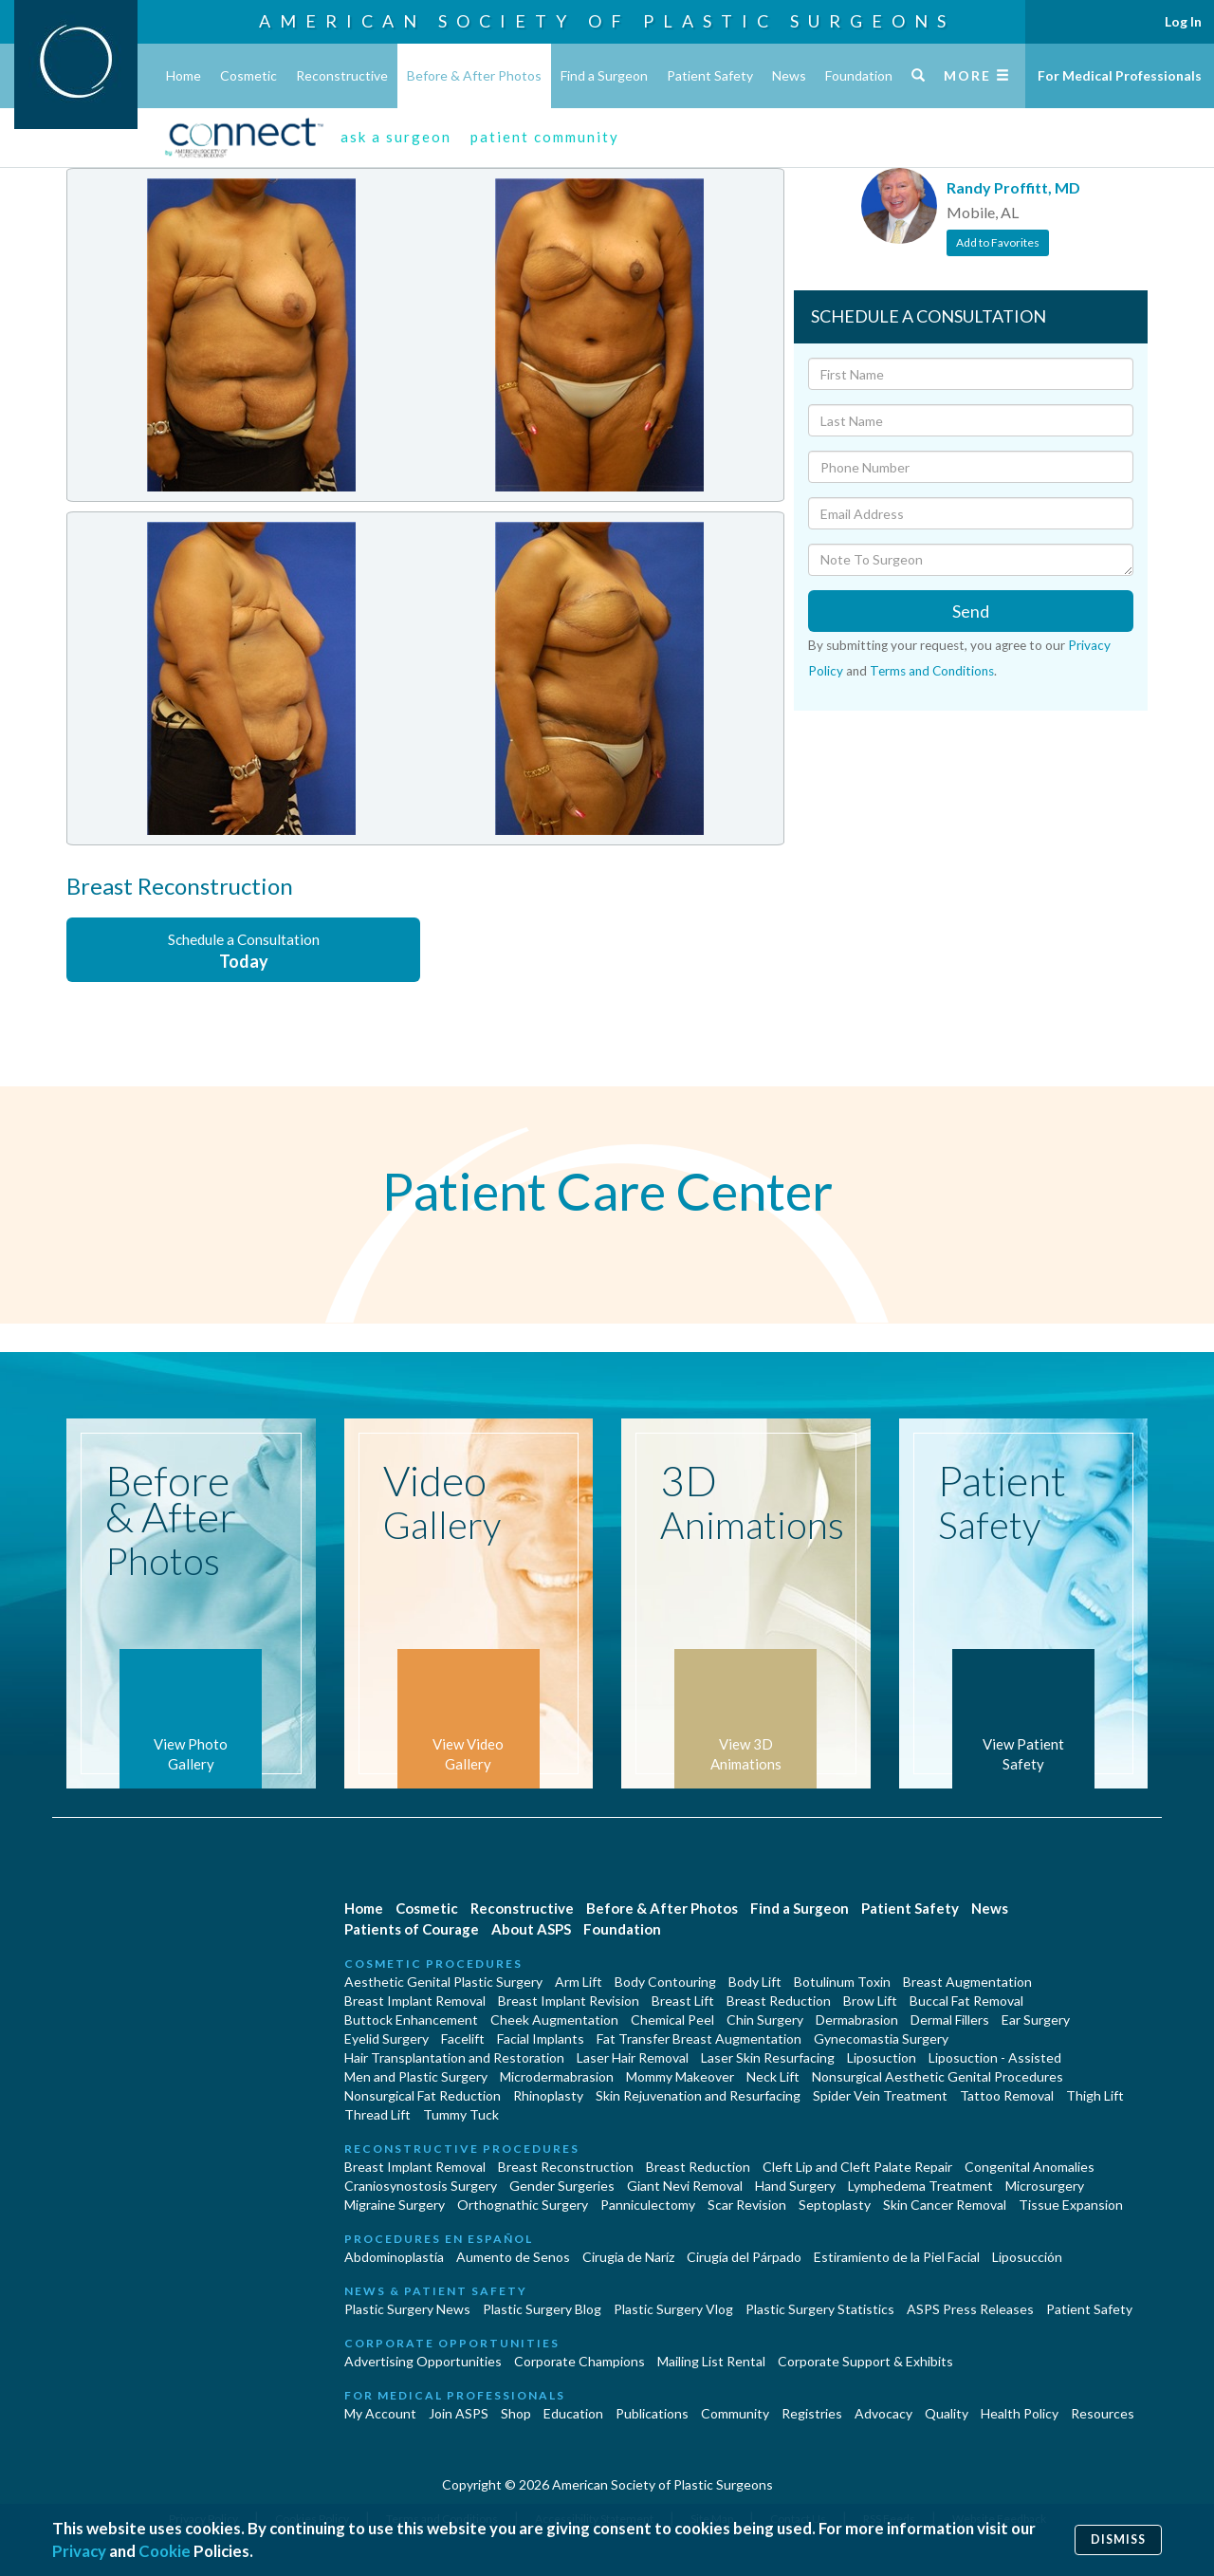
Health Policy (1019, 2413)
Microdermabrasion (557, 2076)
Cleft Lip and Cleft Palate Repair (857, 2167)
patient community (544, 136)
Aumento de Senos (513, 2257)
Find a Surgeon (604, 75)
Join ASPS (458, 2413)
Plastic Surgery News (407, 2309)
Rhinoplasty (548, 2095)
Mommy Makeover (680, 2076)
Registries (812, 2413)
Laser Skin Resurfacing (768, 2057)
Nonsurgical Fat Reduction (422, 2095)
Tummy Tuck (461, 2114)
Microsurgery (1044, 2186)
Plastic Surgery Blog (542, 2309)
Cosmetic (248, 75)
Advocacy (883, 2413)
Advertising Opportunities (423, 2361)
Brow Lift (870, 2000)
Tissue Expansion (1071, 2204)
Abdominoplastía (394, 2257)
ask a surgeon (395, 136)
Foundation (858, 75)
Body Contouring (665, 1982)
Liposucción (1027, 2257)
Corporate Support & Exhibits (865, 2361)
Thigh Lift (1095, 2095)
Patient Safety (710, 75)
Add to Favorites (997, 242)
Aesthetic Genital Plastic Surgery (443, 1982)
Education (573, 2413)
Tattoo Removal (1007, 2095)
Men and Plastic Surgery (415, 2076)
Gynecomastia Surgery (881, 2038)
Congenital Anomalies (1029, 2167)
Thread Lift (377, 2114)
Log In (1183, 21)
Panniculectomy (647, 2204)
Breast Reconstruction (566, 2167)
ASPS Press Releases (970, 2309)
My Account (380, 2413)
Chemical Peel (672, 2019)
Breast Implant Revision (568, 2000)
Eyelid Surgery (386, 2038)
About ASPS (531, 1928)
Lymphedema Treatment (920, 2186)
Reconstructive (342, 75)
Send (970, 611)
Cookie (164, 2551)
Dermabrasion (857, 2019)
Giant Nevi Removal (685, 2186)
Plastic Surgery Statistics (819, 2309)
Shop (516, 2413)
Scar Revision (747, 2204)
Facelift (463, 2038)
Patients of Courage (411, 1928)
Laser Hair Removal (633, 2057)
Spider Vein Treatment (880, 2095)
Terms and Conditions (932, 670)
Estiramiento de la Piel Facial (897, 2257)
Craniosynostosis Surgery (420, 2186)
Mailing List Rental (711, 2361)
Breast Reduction (779, 2000)
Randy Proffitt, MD (1013, 187)
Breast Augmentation (967, 1982)
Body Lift (755, 1982)
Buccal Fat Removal (966, 2000)
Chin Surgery (765, 2019)
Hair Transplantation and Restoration (454, 2057)
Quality (946, 2413)
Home (183, 75)
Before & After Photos (474, 75)
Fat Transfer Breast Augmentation (699, 2038)
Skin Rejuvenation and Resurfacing (698, 2095)
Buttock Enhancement (411, 2019)
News (789, 75)
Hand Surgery (795, 2186)
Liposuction (881, 2057)
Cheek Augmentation (554, 2019)
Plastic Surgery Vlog (673, 2309)
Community (735, 2413)
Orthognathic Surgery (522, 2204)
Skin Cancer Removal (944, 2204)
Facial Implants (540, 2038)
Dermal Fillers (949, 2019)
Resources (1102, 2413)
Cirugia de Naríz (628, 2257)
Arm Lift (578, 1982)
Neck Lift (773, 2076)
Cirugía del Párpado (744, 2257)
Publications (652, 2413)
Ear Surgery (1036, 2019)
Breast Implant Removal (415, 2000)
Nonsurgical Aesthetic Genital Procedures (937, 2076)
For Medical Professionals (1120, 75)
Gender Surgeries (562, 2186)
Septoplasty (835, 2204)
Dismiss (1118, 2539)
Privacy (79, 2551)
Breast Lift (683, 2000)
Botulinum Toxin (842, 1982)
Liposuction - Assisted (995, 2057)
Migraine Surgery (394, 2204)
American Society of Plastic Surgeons (607, 20)
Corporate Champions (579, 2361)
